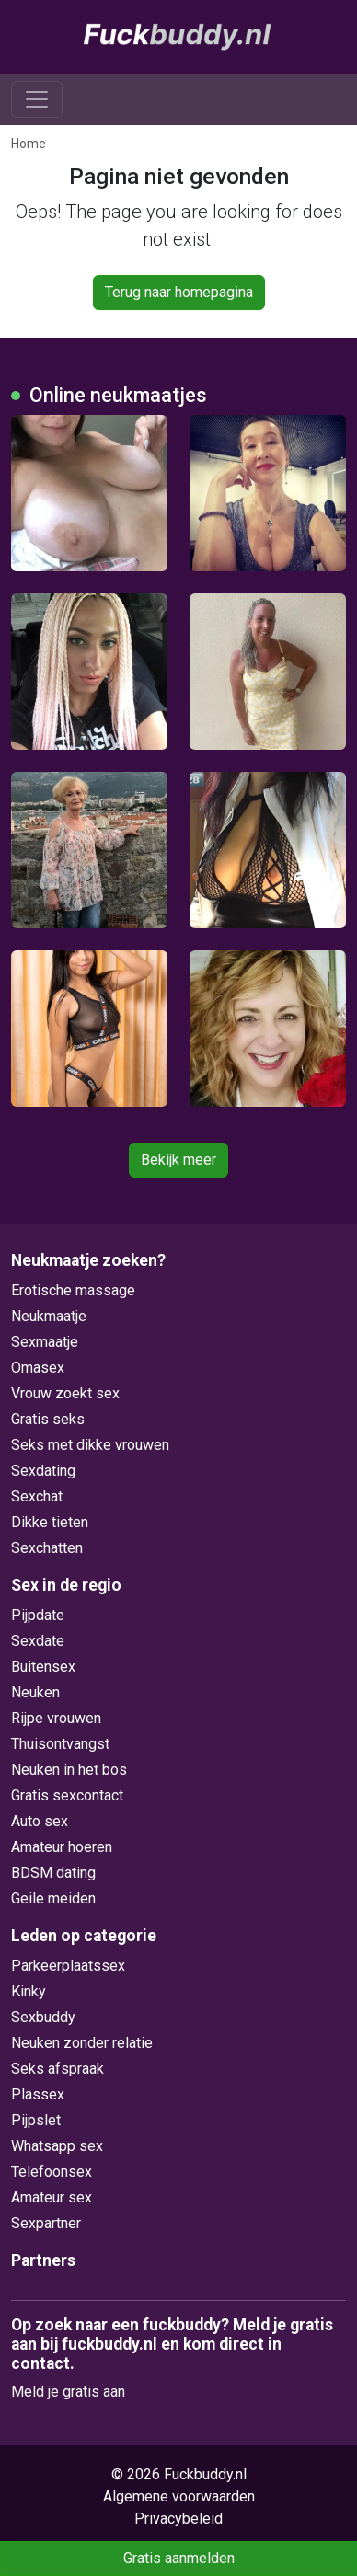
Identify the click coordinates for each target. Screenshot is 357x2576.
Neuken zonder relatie (82, 2043)
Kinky (28, 1991)
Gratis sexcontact (67, 1795)
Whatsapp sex (57, 2146)
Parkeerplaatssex (68, 1965)
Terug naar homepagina (179, 292)
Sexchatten (47, 1548)
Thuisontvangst (60, 1744)
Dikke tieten (49, 1522)
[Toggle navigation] (37, 99)
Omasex (37, 1367)
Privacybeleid (178, 2518)
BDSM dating (53, 1872)
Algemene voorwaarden (179, 2496)
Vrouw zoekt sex (65, 1393)
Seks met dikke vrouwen (90, 1445)
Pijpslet (36, 2120)
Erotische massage (73, 1290)
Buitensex (43, 1666)
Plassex (37, 2094)
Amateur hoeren (61, 1847)
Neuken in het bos (69, 1769)
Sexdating (43, 1470)
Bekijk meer (178, 1159)
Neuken (35, 1692)
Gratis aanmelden (179, 2558)
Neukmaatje (48, 1316)
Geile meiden (53, 1898)
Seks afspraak (57, 2068)
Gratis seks (48, 1419)
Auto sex (39, 1821)
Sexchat (37, 1496)
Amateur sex (51, 2197)
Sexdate (37, 1641)
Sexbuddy (43, 2017)
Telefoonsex (51, 2171)
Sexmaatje (44, 1342)
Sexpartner (46, 2223)
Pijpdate (37, 1615)
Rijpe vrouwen (56, 1718)
